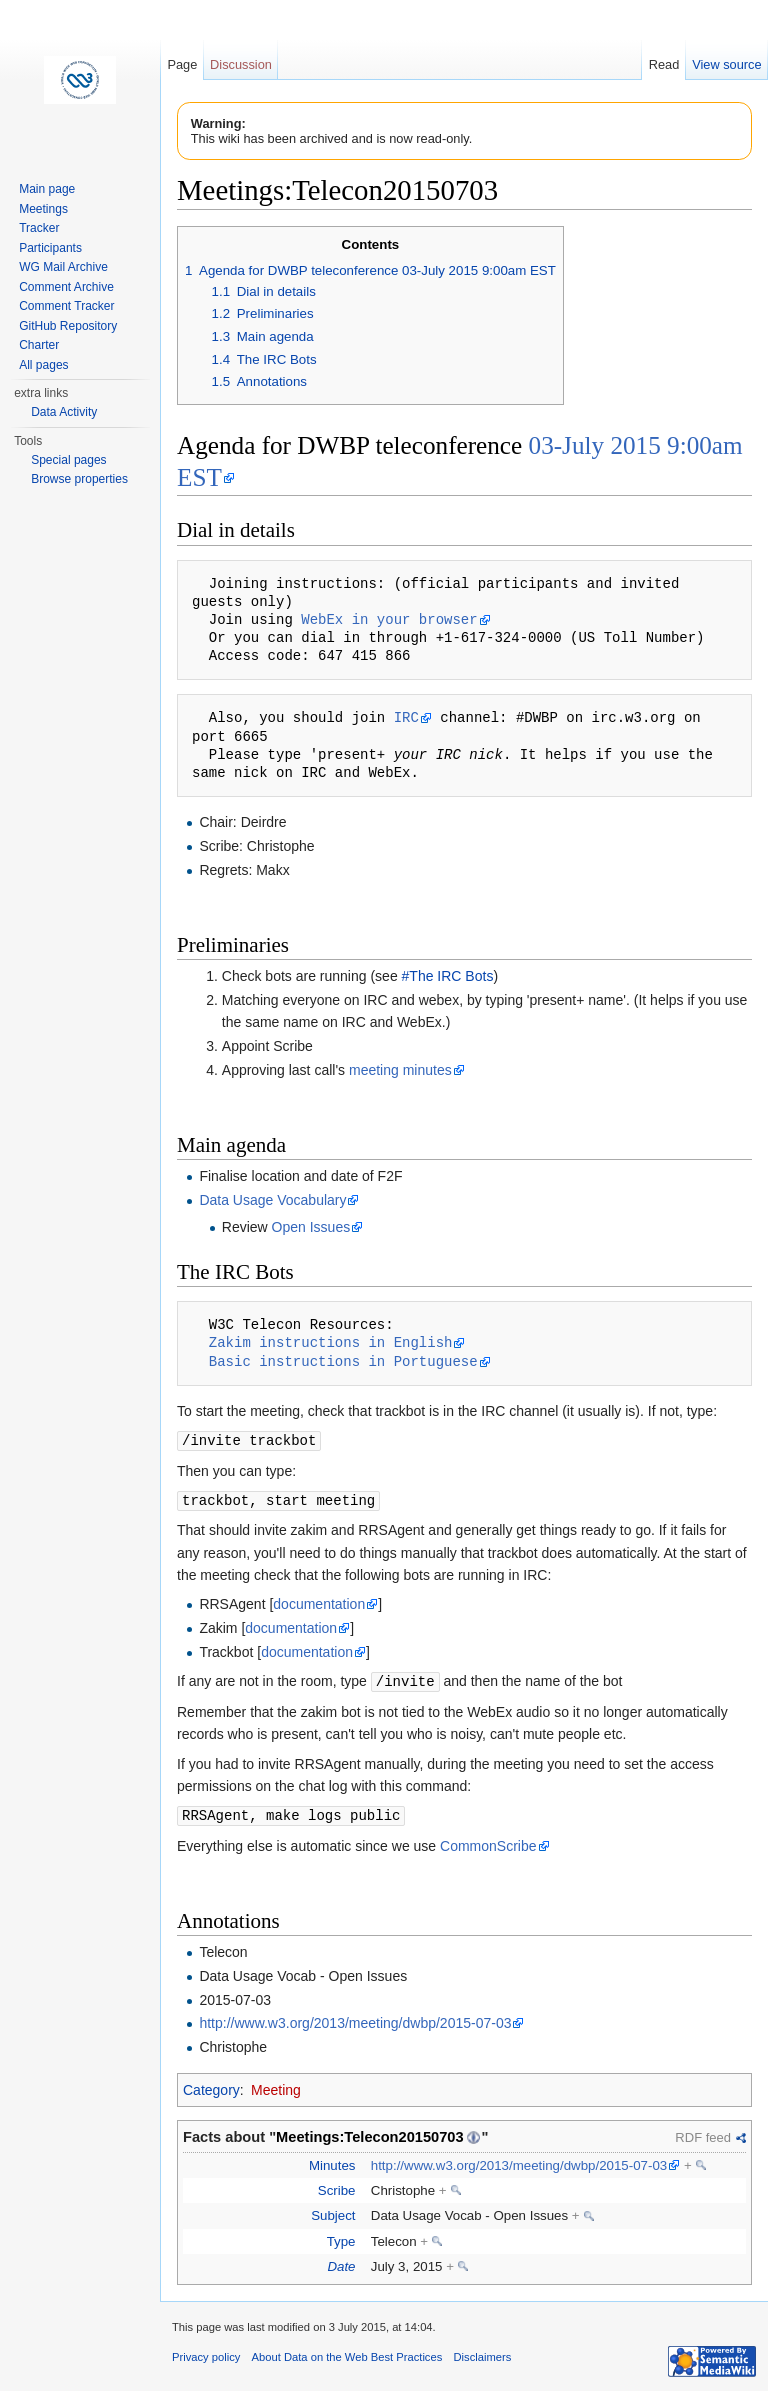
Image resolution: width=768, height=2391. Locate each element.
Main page (47, 189)
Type (341, 2237)
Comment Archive (66, 287)
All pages (43, 365)
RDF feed (703, 2133)
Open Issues (311, 1227)
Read (664, 64)
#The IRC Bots (448, 976)
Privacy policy (206, 2353)
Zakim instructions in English (331, 1342)
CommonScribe (488, 1842)
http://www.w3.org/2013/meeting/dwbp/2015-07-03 (355, 2019)
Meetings (43, 209)
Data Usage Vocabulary (272, 1200)
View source (726, 64)
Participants (50, 248)
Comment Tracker (66, 306)
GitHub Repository (68, 326)
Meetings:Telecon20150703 (370, 2133)
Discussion (241, 64)
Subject (333, 2211)
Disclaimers (482, 2353)
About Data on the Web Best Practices (347, 2353)
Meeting (276, 2086)
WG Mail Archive (63, 267)
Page (182, 64)
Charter (39, 345)
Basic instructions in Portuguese (343, 1361)
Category (211, 2086)
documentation (319, 1602)
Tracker (39, 228)
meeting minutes (400, 1070)
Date (341, 2262)
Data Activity (64, 412)
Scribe (337, 2186)
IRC (406, 717)
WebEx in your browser (389, 619)
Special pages (68, 460)
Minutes (332, 2161)
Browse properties (79, 479)
